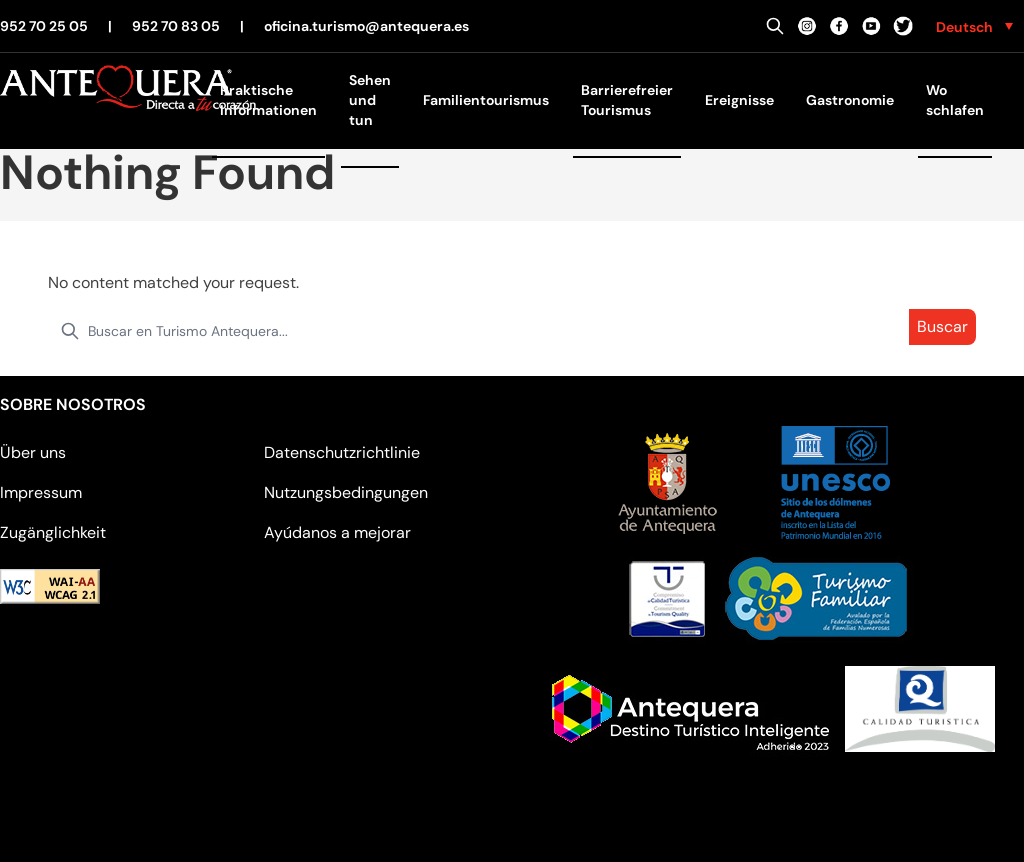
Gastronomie (850, 100)
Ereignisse (739, 100)
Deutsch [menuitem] (964, 27)
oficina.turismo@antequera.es (366, 26)
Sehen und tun (370, 100)
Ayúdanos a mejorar (337, 532)
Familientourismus (486, 100)
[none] (974, 26)
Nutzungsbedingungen (346, 492)
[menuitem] (974, 26)
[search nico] (512, 331)
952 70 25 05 (44, 26)
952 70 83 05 (176, 26)
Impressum (41, 492)
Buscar (942, 326)
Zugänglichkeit (53, 532)
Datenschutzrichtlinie (342, 452)
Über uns (33, 452)
